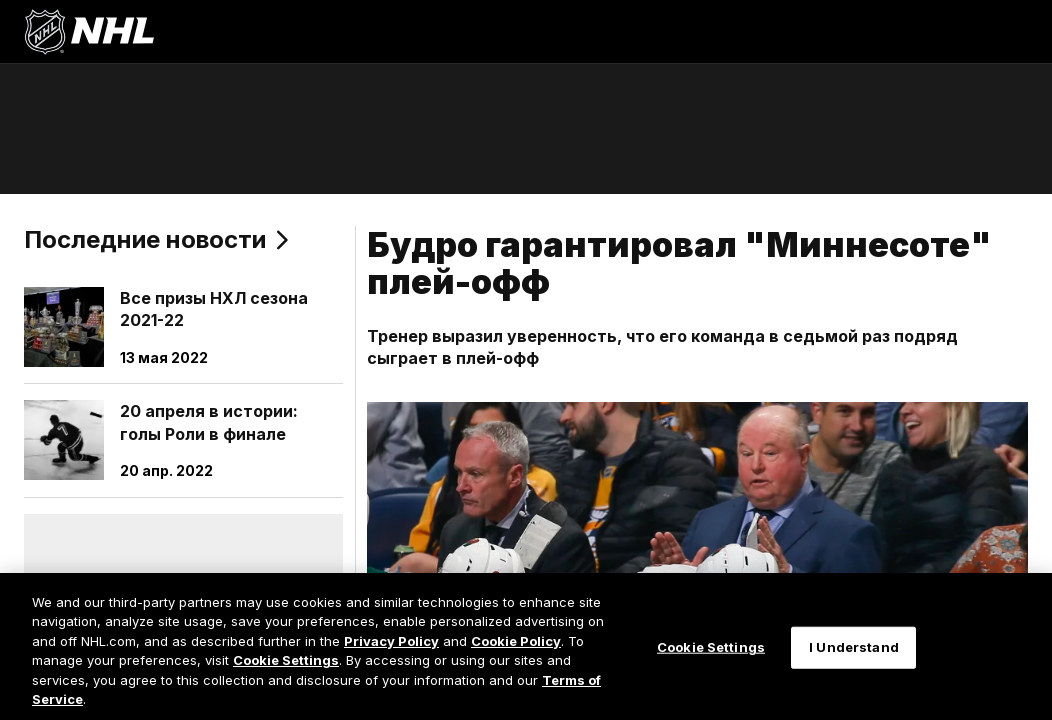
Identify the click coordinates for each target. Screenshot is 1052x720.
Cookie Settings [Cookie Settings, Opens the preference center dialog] (711, 647)
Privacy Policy (391, 641)
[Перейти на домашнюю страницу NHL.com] (89, 32)
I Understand (854, 647)
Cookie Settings (286, 660)
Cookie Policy (516, 641)
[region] (526, 646)
